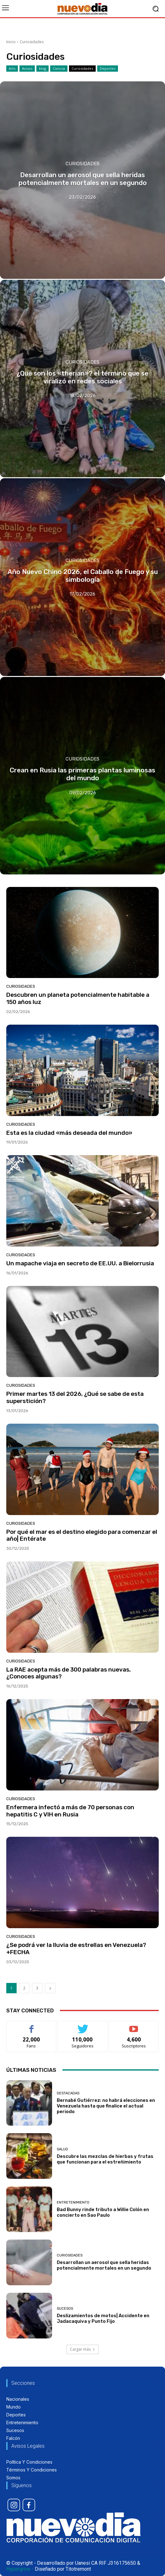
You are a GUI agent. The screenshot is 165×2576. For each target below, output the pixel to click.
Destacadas (68, 2093)
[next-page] (50, 1988)
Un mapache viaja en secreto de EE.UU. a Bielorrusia (80, 1263)
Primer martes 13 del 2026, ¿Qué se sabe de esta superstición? (75, 1397)
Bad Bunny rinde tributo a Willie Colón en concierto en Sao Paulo (103, 2212)
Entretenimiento (73, 2202)
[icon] (13, 2504)
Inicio (11, 41)
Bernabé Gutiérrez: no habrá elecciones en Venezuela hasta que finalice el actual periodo (106, 2105)
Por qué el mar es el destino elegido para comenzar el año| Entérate (81, 1535)
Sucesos (65, 2308)
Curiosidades (82, 68)
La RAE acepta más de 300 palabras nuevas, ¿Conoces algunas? (68, 1673)
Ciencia (58, 68)
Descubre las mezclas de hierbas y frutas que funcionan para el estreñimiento (105, 2159)
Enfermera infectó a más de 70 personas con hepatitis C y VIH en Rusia (70, 1811)
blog (42, 68)
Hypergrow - (20, 2569)
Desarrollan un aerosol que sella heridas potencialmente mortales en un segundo (104, 2265)
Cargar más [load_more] (82, 2349)
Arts (12, 68)
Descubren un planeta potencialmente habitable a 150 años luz (77, 998)
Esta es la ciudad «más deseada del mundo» (69, 1132)
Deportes (107, 68)
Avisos (27, 68)
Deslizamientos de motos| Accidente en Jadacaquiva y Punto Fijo (103, 2318)
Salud (62, 2149)
